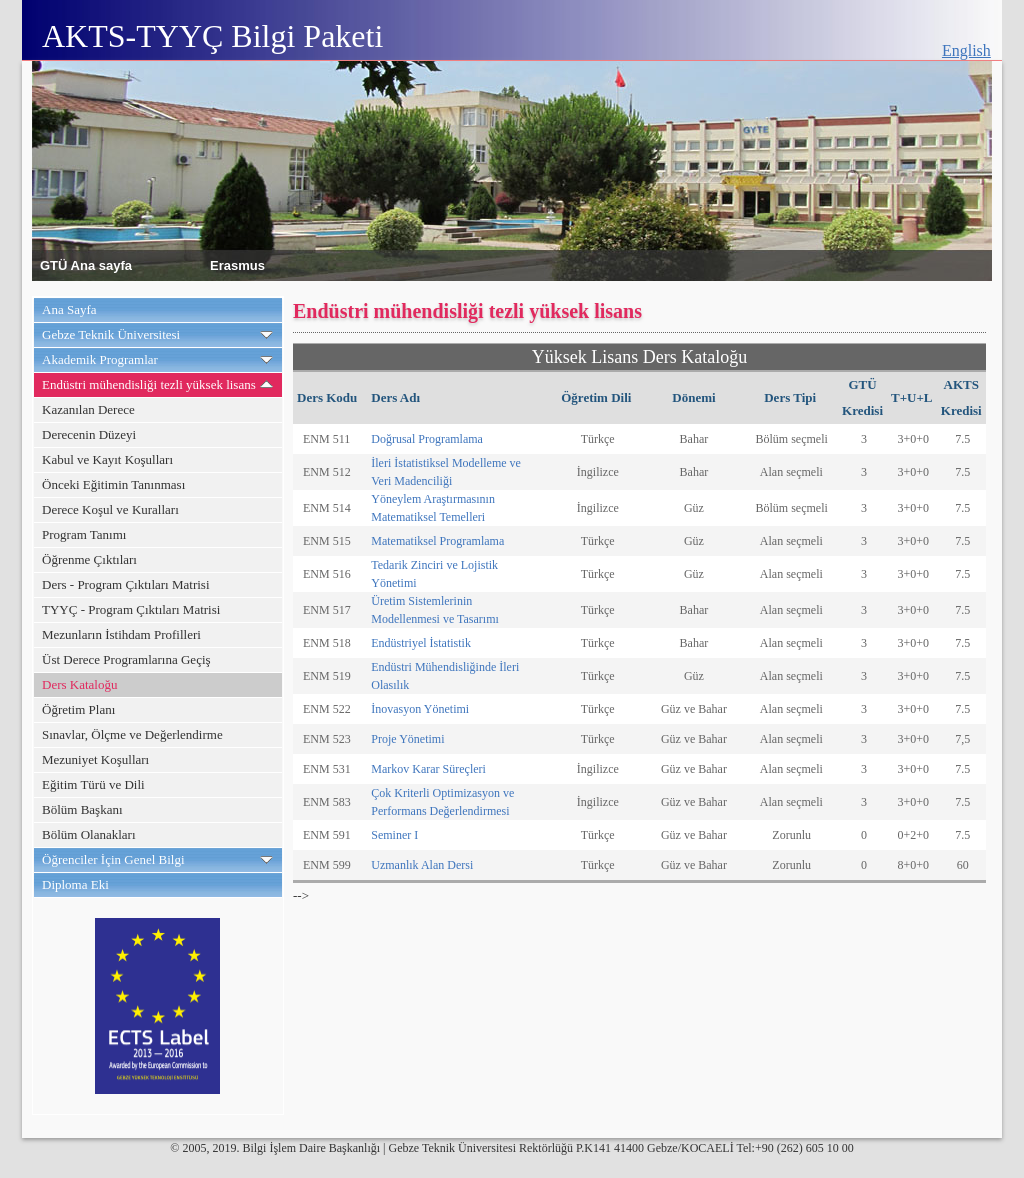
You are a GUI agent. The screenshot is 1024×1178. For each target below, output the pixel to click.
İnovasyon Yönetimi (420, 709)
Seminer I (394, 835)
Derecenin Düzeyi (89, 434)
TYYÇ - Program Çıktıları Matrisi (131, 609)
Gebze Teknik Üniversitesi (111, 334)
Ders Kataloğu (79, 684)
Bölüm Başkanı (82, 809)
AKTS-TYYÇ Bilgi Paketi (212, 36)
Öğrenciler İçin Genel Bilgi (113, 859)
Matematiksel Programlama (437, 541)
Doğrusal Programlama (427, 439)
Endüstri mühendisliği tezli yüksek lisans (149, 384)
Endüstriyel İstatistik (421, 643)
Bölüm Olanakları (89, 834)
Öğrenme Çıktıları (89, 559)
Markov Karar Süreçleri (428, 769)
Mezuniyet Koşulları (95, 759)
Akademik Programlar (100, 359)
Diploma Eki (75, 884)
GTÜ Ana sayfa (86, 264)
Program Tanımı (84, 534)
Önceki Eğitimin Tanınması (113, 484)
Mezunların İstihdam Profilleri (121, 634)
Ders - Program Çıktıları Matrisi (126, 584)
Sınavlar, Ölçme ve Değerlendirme (132, 734)
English (966, 50)
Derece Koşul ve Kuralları (110, 509)
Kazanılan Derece (88, 409)
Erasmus (237, 264)
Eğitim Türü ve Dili (93, 784)
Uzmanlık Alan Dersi (422, 865)
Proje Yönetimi (407, 739)
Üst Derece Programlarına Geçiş (126, 659)
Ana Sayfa (69, 309)
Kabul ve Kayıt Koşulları (107, 459)
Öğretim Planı (78, 709)
